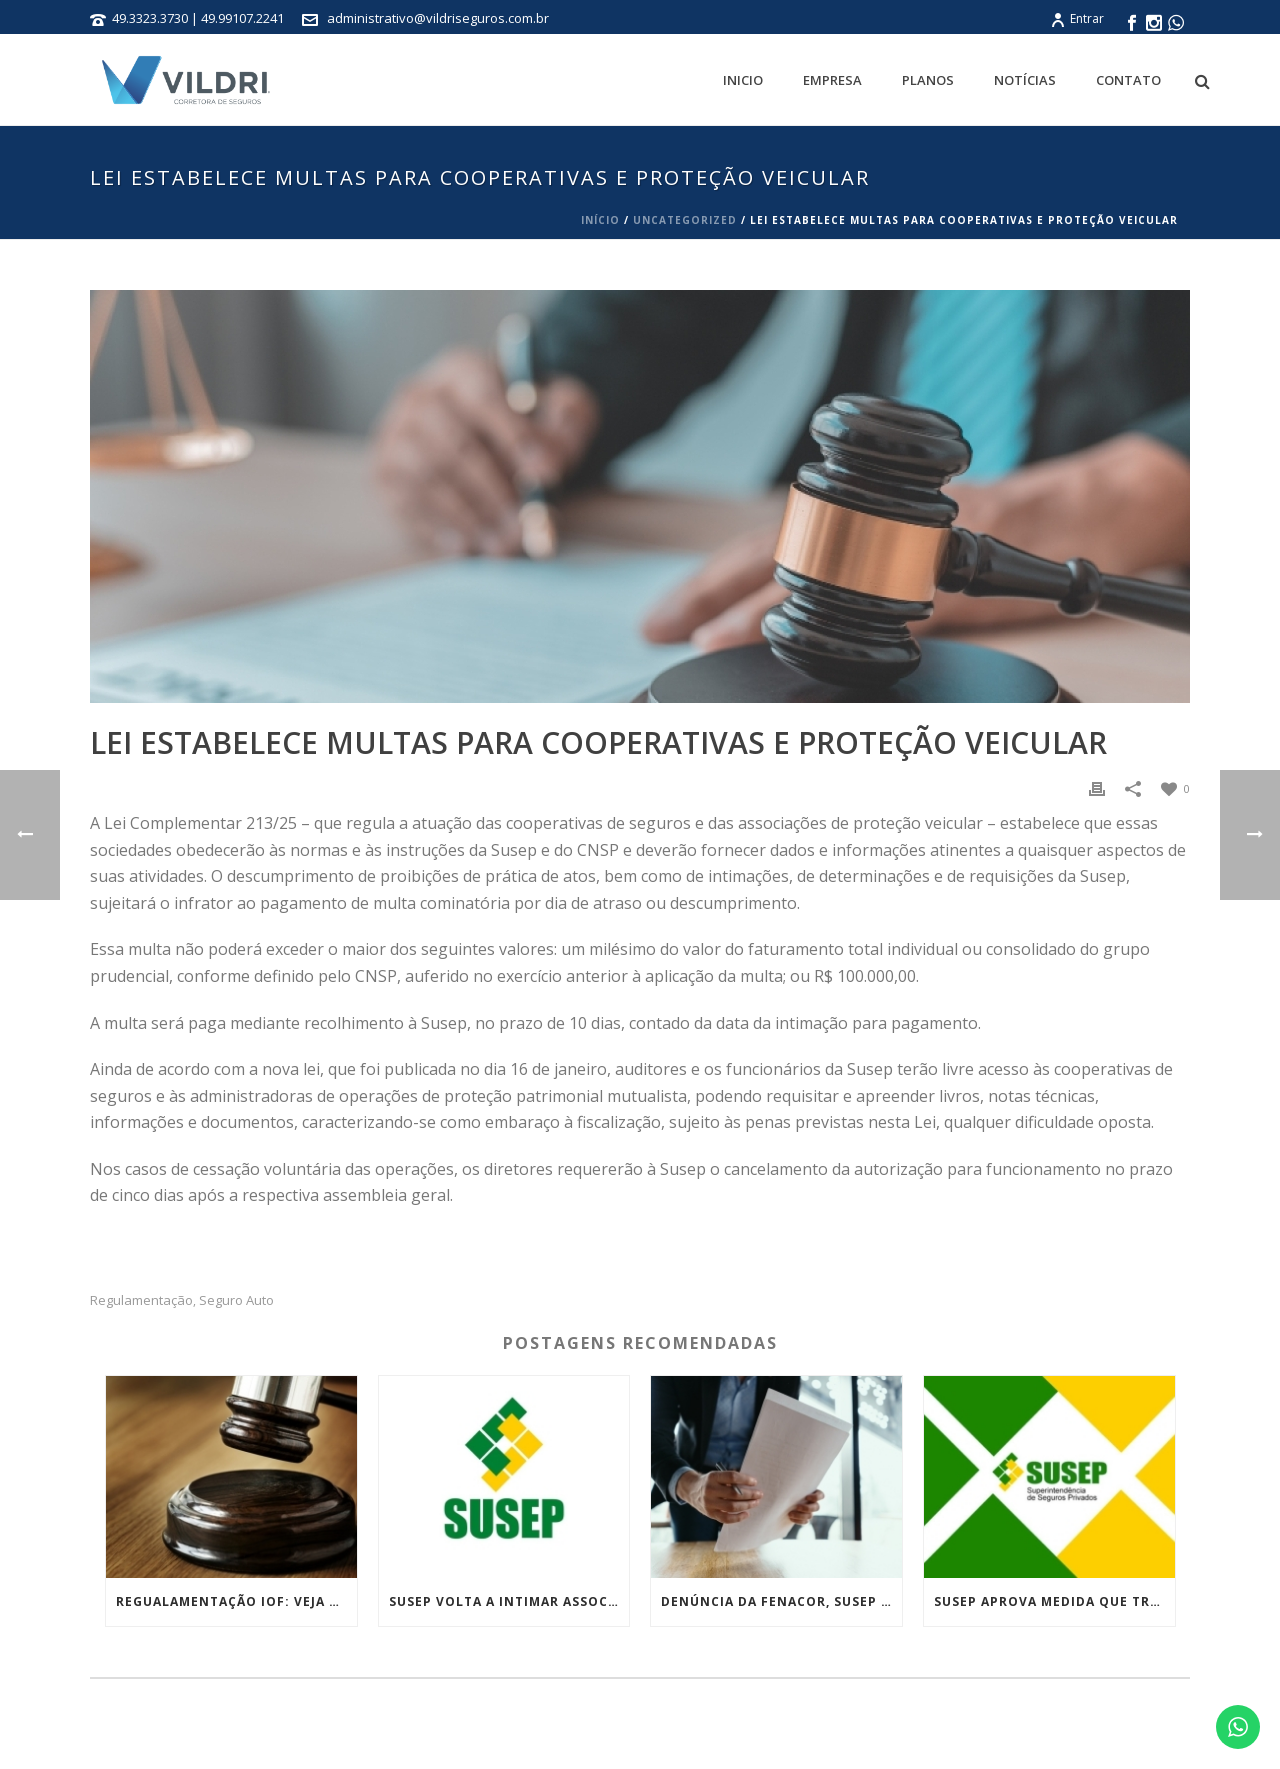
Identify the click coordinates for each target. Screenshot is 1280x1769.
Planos (928, 80)
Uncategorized (685, 220)
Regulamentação (141, 1300)
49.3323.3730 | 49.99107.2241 (199, 18)
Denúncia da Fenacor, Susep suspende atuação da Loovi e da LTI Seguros (781, 1601)
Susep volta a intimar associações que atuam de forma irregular (509, 1601)
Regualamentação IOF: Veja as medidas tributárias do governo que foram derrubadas (236, 1601)
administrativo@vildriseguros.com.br (438, 18)
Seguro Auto (236, 1300)
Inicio (743, 80)
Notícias (1025, 80)
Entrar (1077, 18)
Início (600, 220)
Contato (1128, 80)
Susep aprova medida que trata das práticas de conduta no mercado (1054, 1601)
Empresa (832, 80)
